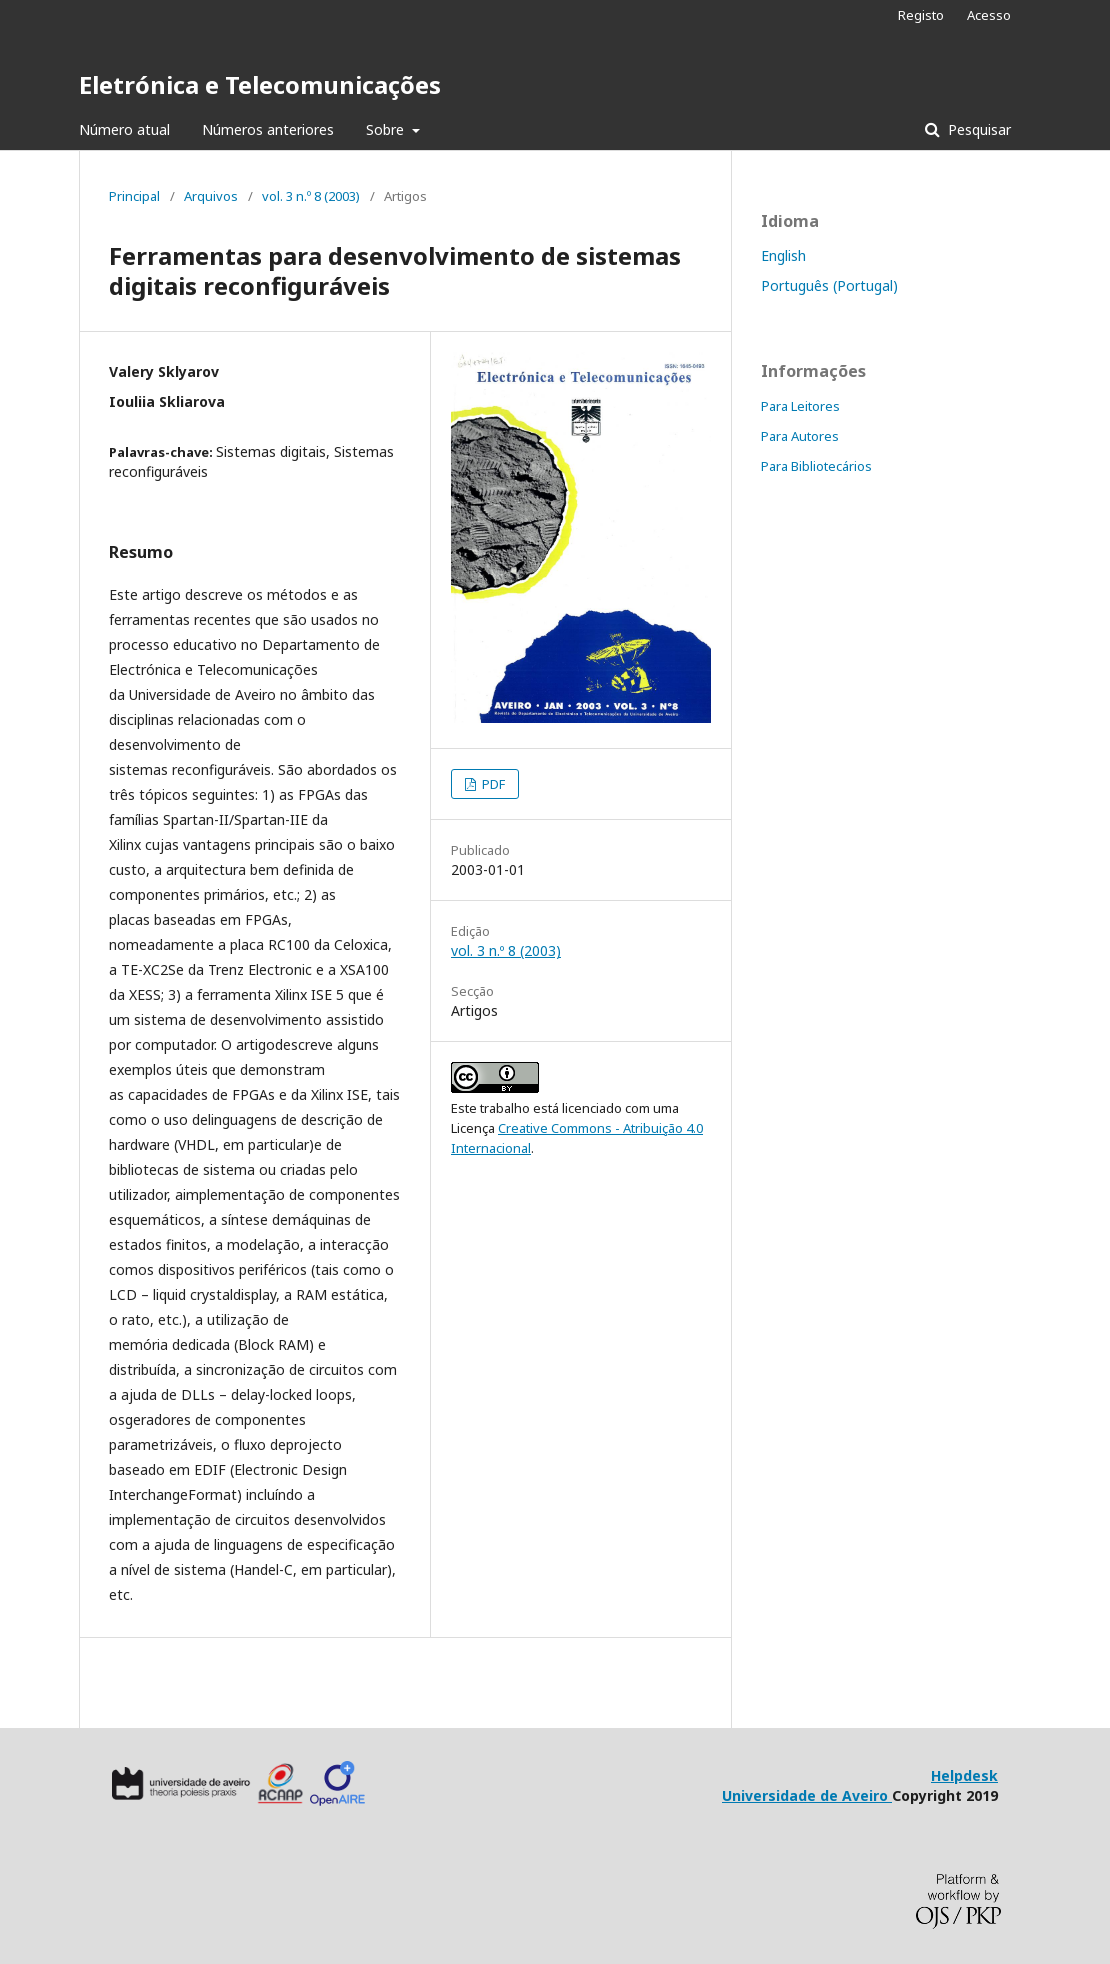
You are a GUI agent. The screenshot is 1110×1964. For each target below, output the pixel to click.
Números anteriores (268, 129)
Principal (134, 196)
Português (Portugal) (829, 285)
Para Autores (800, 436)
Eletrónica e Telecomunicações (260, 84)
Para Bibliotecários (816, 466)
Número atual (124, 129)
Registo (921, 15)
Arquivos (211, 196)
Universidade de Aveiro (807, 1795)
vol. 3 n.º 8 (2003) (311, 196)
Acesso (989, 15)
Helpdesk (964, 1775)
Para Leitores (800, 406)
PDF (492, 784)
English (783, 255)
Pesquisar (977, 129)
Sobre (387, 129)
